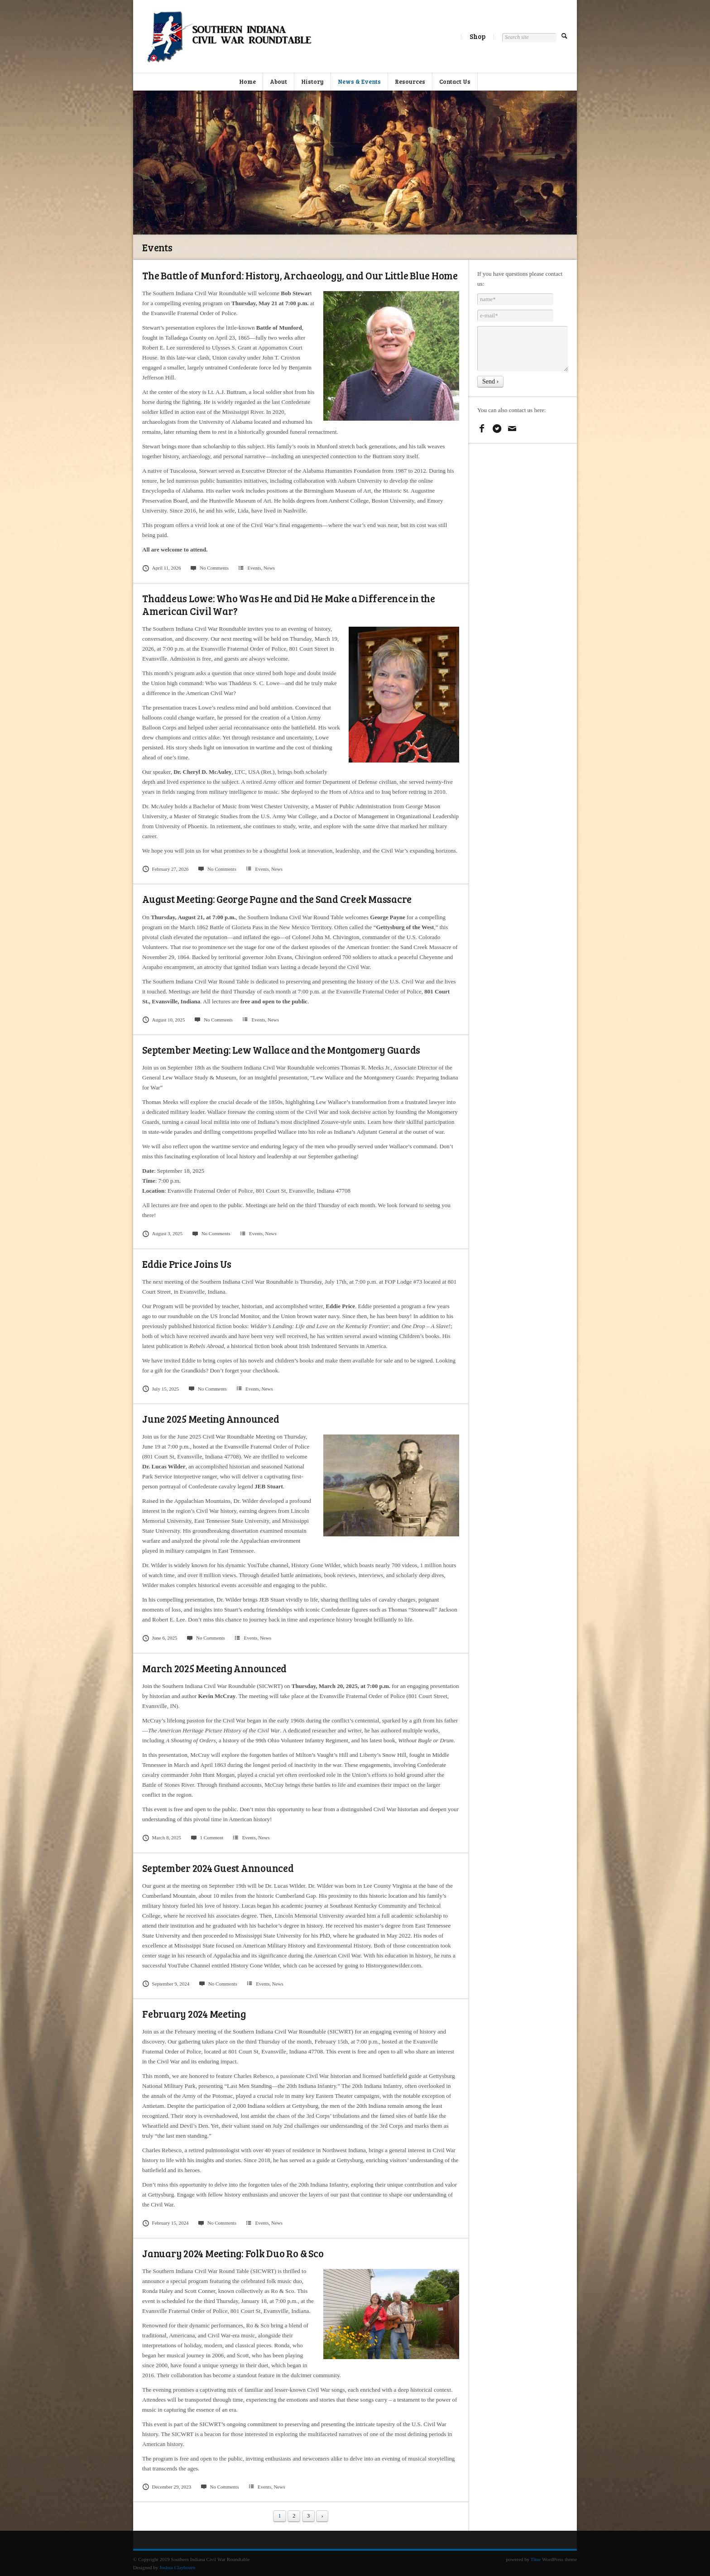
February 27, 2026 (165, 869)
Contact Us (454, 81)
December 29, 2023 (166, 2487)
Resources (410, 81)
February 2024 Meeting (194, 2013)
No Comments (209, 568)
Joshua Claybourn (177, 2567)
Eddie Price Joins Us (186, 1264)
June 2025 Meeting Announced (210, 1418)
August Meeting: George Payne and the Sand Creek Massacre (277, 899)
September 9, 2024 (165, 1983)
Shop (477, 36)
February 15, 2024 (165, 2223)
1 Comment (206, 1837)
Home (247, 81)
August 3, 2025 (162, 1233)
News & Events (359, 81)
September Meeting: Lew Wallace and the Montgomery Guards (281, 1049)
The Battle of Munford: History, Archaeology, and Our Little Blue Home (300, 275)
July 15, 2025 (160, 1388)
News (269, 568)
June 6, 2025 (159, 1638)
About (278, 81)
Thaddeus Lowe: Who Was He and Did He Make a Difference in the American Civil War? (288, 604)
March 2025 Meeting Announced (214, 1668)
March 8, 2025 (161, 1837)
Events (254, 568)
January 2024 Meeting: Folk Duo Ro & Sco (232, 2253)
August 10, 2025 (163, 1019)
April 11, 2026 (161, 568)
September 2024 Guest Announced (218, 1868)
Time (536, 2559)
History (312, 81)
